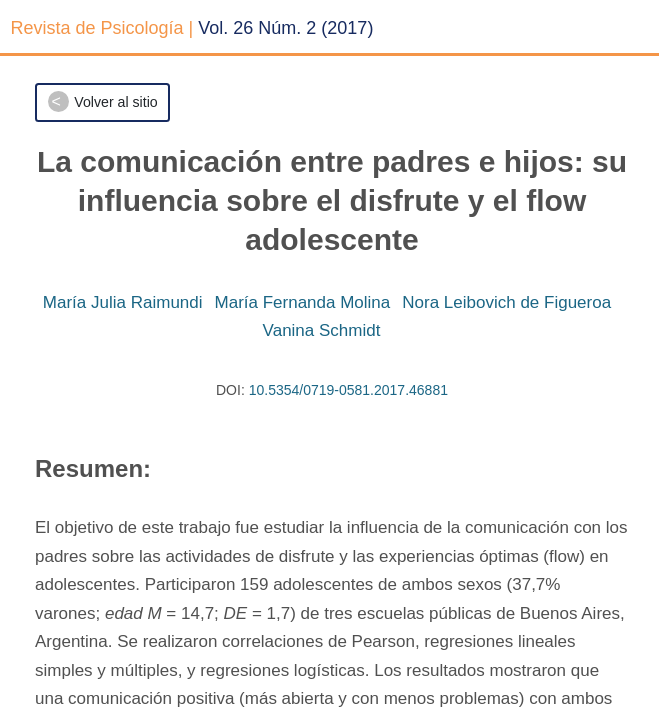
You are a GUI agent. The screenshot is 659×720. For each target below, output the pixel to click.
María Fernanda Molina (303, 302)
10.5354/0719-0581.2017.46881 (348, 390)
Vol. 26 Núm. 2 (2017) (285, 28)
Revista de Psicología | (102, 28)
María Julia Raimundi (123, 302)
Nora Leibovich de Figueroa (506, 302)
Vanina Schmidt (322, 330)
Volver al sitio (115, 102)
